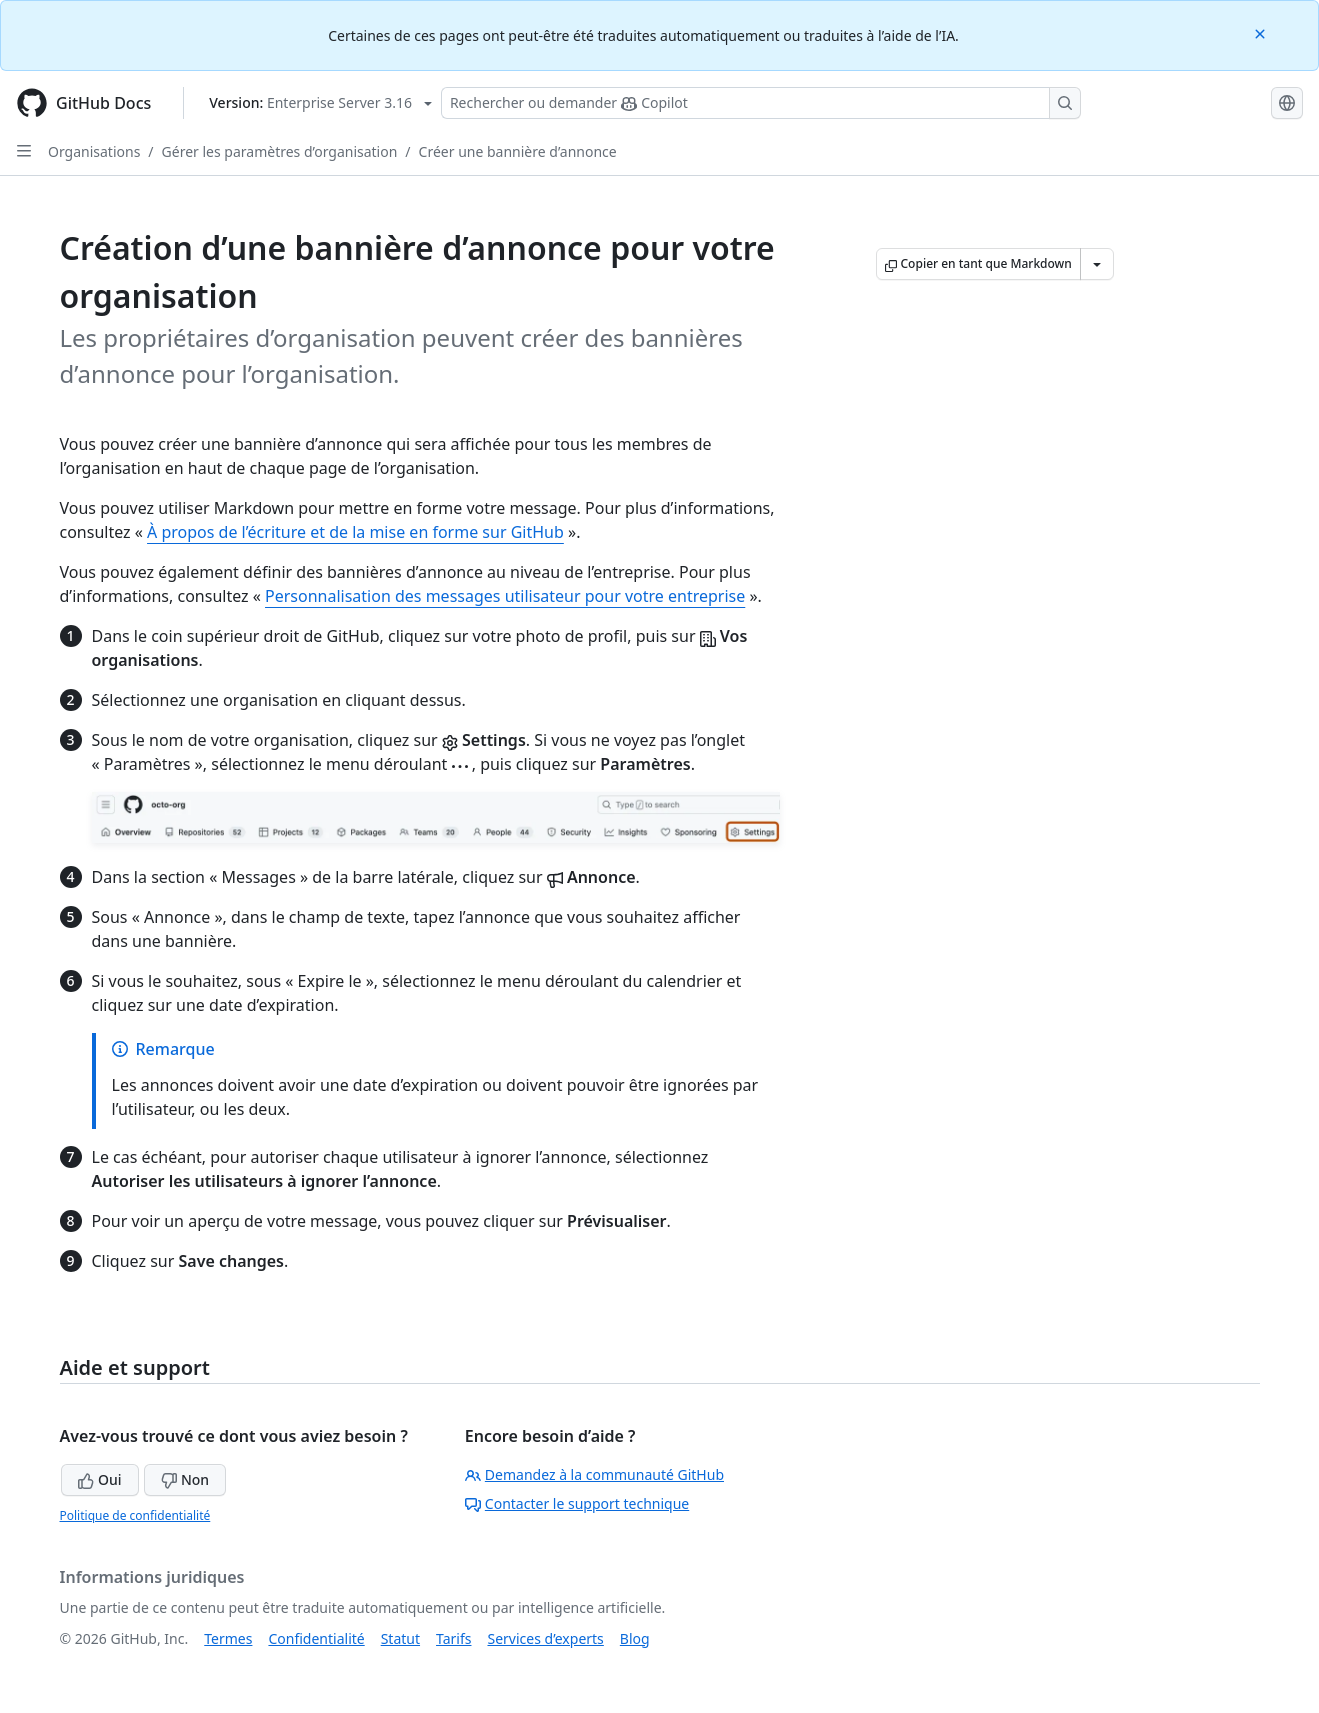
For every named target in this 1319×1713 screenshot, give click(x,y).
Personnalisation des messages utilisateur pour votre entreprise (505, 596)
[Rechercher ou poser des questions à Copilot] (761, 103)
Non (185, 1479)
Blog (635, 1638)
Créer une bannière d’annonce (518, 151)
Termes (228, 1638)
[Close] (1262, 32)
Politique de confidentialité (135, 1515)
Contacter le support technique (577, 1503)
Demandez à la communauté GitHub (594, 1474)
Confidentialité (316, 1638)
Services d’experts (545, 1638)
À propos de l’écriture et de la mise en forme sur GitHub (355, 532)
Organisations (94, 151)
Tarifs (453, 1638)
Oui (99, 1479)
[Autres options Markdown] (1097, 264)
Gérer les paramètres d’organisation (280, 151)
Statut (400, 1638)
